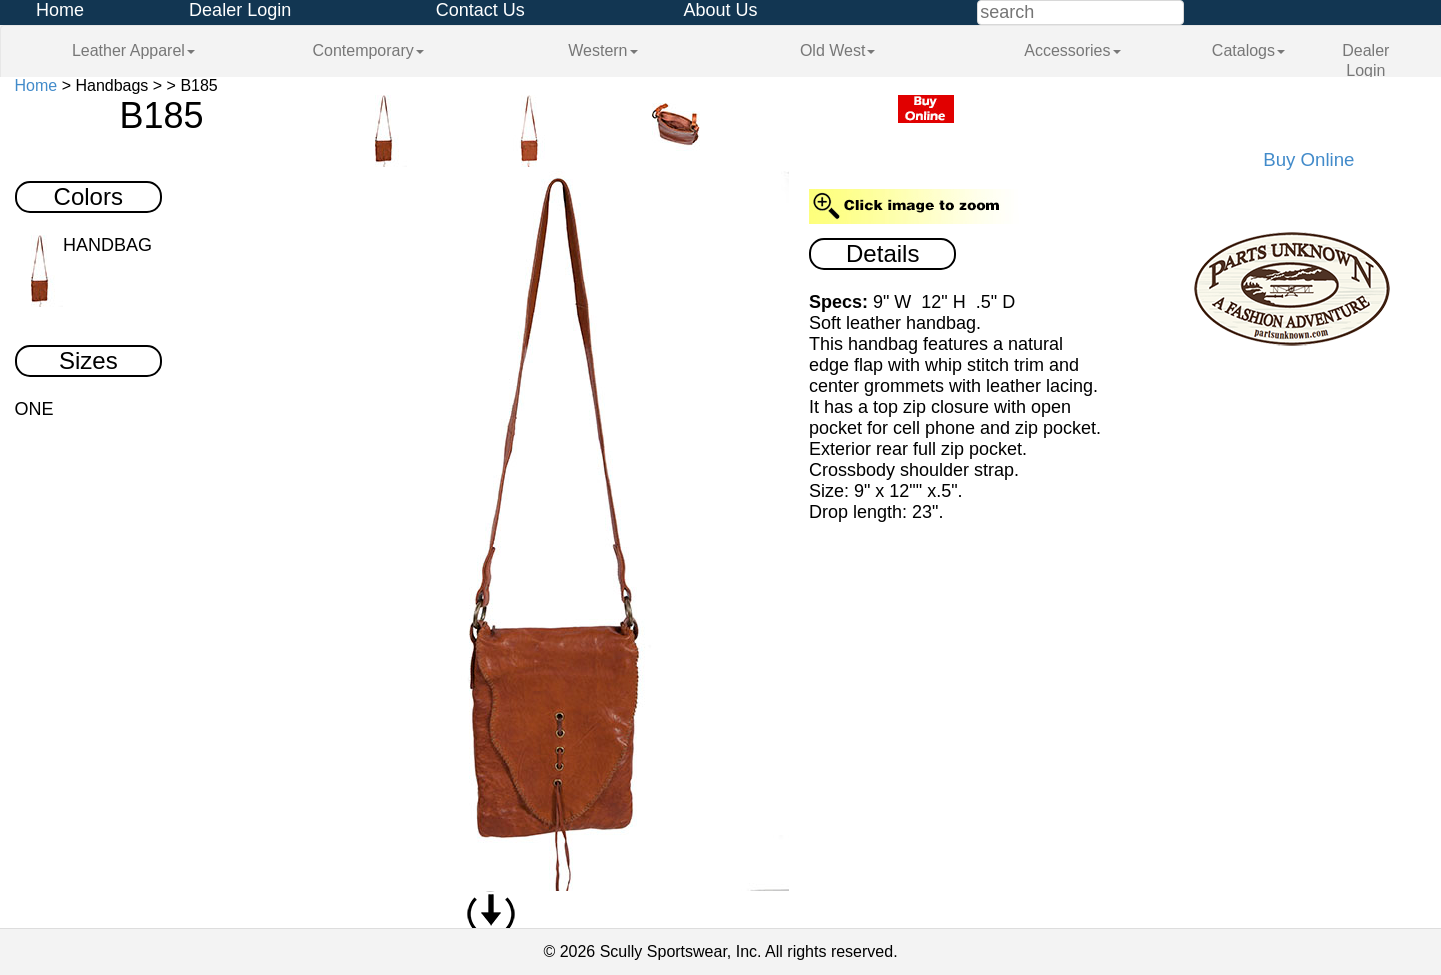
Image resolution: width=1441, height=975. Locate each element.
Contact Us (480, 10)
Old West (838, 50)
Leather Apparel (133, 50)
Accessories (1072, 50)
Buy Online (1308, 159)
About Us (720, 10)
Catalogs (1248, 50)
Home (60, 10)
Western (602, 50)
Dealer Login (240, 10)
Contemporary (367, 50)
